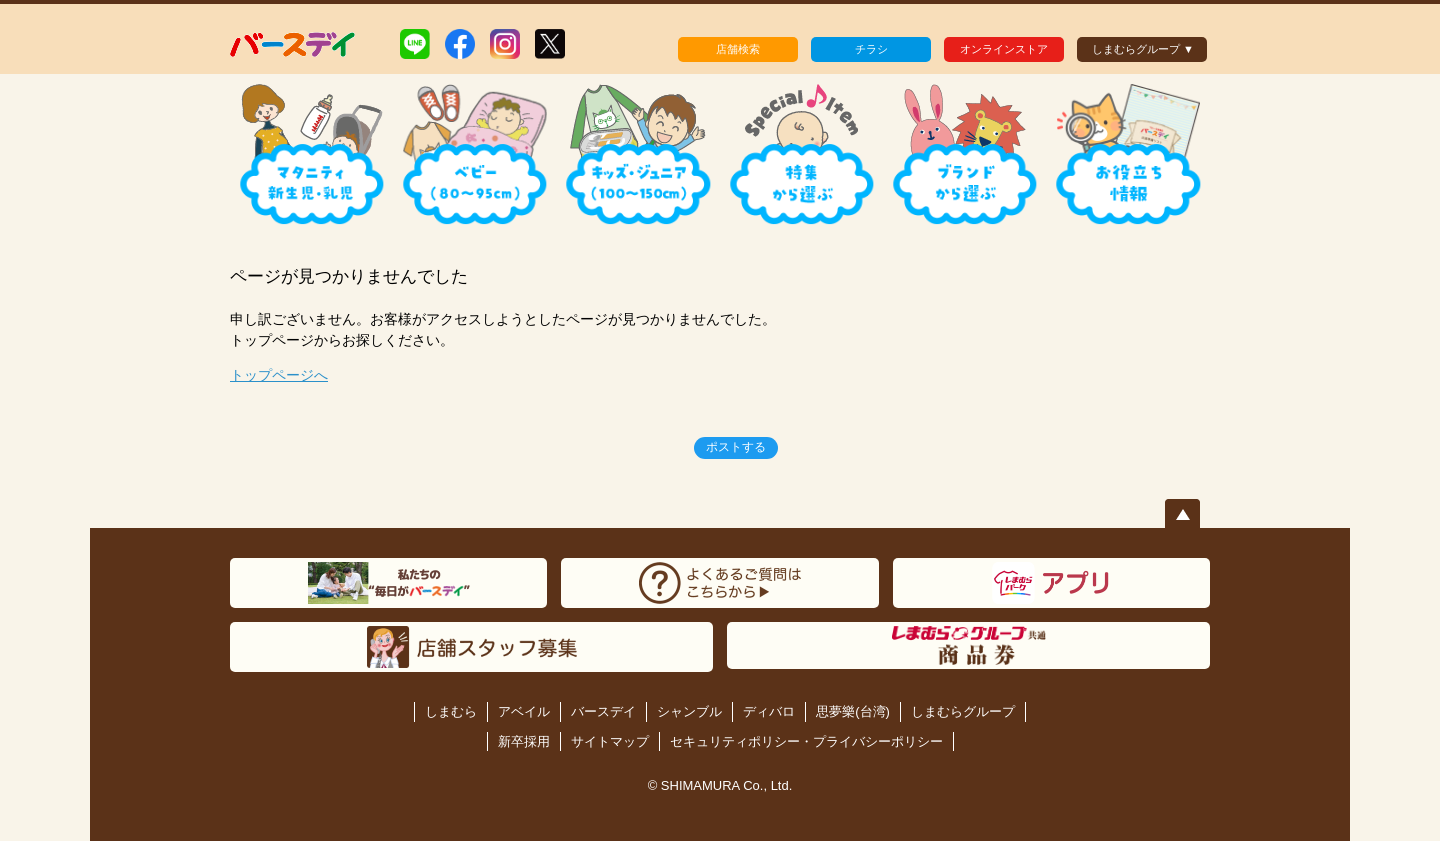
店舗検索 (738, 49)
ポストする (736, 447)
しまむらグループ (963, 711)
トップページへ (279, 375)
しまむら (451, 711)
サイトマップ (610, 741)
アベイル (524, 711)
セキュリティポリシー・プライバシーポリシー (806, 741)
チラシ (871, 49)
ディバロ (769, 711)
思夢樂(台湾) (853, 711)
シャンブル (689, 711)
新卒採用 (524, 741)
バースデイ (603, 711)
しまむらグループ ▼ (1143, 49)
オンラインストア (1004, 49)
